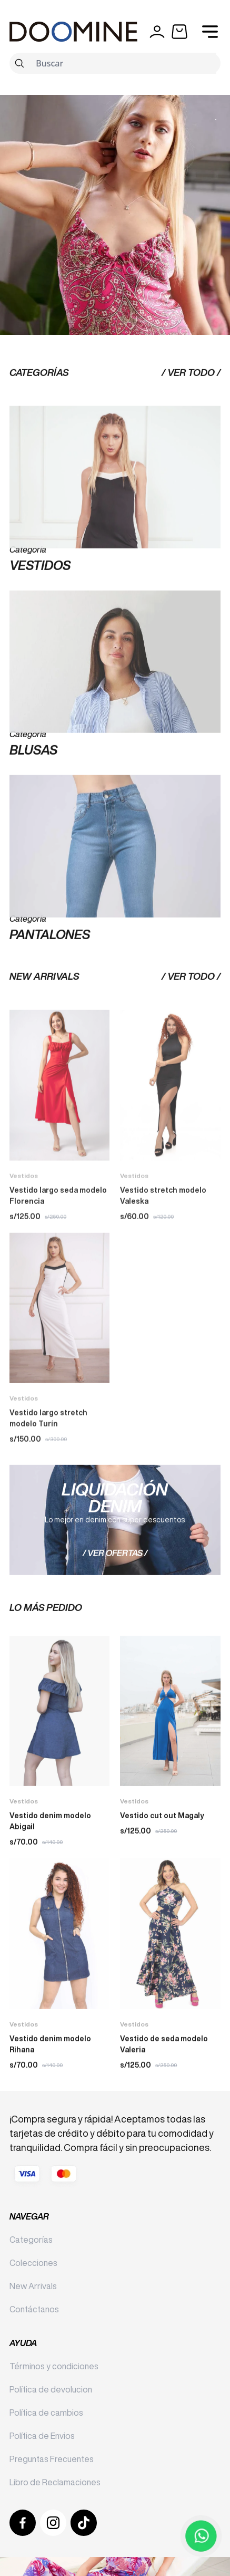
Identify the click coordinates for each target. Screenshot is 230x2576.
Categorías (31, 2239)
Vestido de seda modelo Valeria (164, 2080)
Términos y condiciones (53, 2366)
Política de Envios (42, 2436)
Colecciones (33, 2263)
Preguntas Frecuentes (51, 2459)
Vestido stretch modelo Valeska (163, 1267)
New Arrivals (33, 2286)
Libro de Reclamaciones (55, 2482)
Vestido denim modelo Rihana (50, 2080)
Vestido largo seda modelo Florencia (58, 1267)
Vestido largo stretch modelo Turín (48, 1490)
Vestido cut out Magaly (162, 1851)
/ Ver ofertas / (115, 1589)
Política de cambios (46, 2412)
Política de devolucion (50, 2389)
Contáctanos (34, 2309)
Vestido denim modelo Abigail (50, 1857)
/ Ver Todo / (191, 408)
